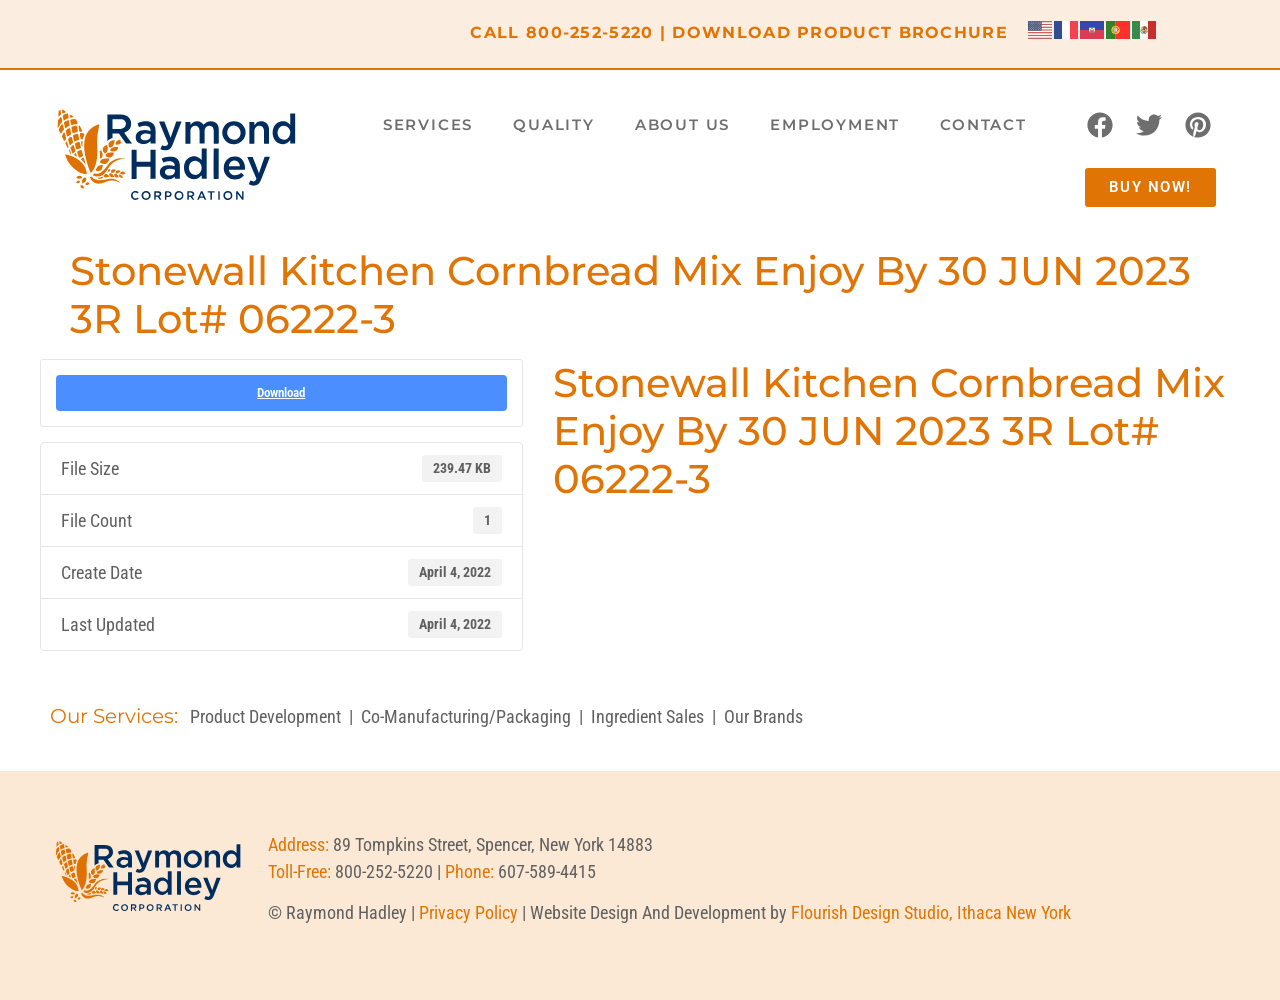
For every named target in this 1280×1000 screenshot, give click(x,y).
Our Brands (763, 716)
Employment (835, 124)
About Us (682, 124)
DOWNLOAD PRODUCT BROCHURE (840, 32)
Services (428, 124)
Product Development (265, 716)
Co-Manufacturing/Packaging (466, 716)
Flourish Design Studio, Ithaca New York (931, 912)
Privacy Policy (468, 912)
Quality (554, 124)
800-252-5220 (590, 32)
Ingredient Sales (647, 716)
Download (281, 392)
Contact (983, 124)
